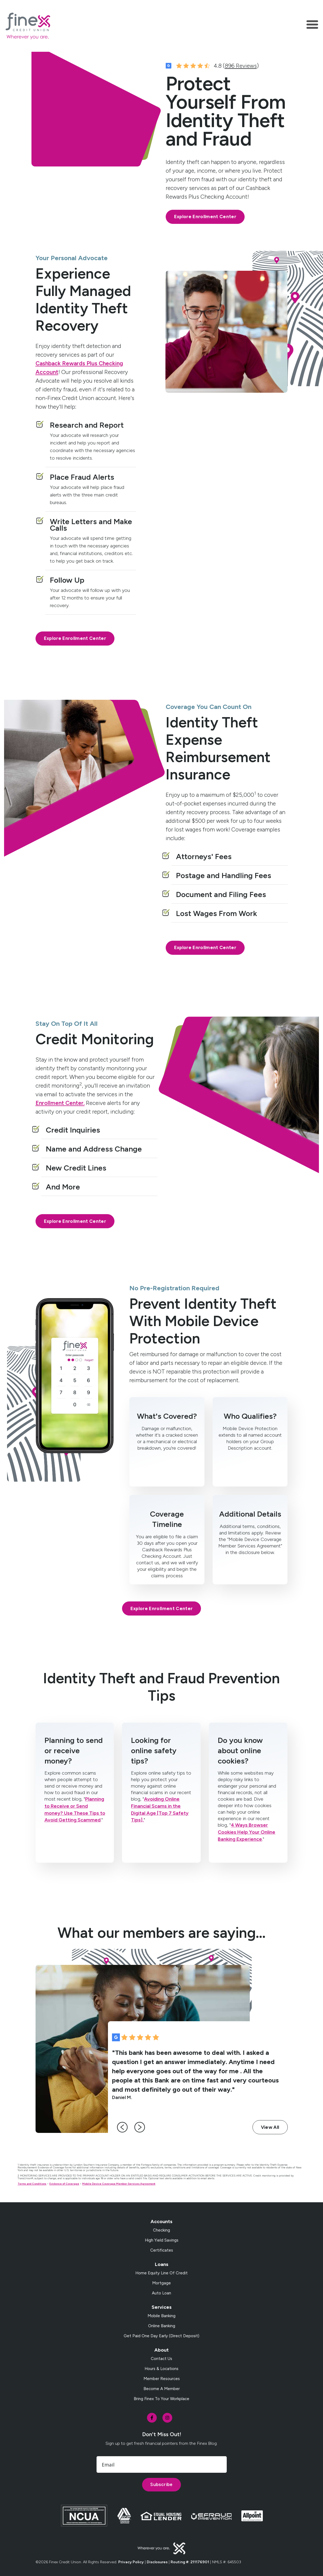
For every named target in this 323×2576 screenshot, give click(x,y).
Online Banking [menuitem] (161, 2333)
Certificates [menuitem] (161, 2257)
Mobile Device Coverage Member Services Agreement (118, 2191)
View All (270, 2134)
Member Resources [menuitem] (161, 2386)
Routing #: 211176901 (190, 2569)
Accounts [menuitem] (161, 2229)
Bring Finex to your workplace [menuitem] (161, 2406)
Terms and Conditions (32, 2191)
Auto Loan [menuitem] (161, 2300)
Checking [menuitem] (161, 2237)
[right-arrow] (142, 2134)
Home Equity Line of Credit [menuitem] (161, 2280)
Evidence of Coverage (64, 2191)
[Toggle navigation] (312, 26)
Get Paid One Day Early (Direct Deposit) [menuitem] (161, 2343)
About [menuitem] (161, 2358)
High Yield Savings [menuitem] (161, 2247)
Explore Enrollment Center (205, 225)
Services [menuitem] (162, 2315)
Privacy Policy (131, 2569)
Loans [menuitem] (161, 2272)
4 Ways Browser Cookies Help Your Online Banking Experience (246, 1840)
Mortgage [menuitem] (161, 2290)
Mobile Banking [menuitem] (161, 2323)
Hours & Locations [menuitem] (161, 2376)
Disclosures (157, 2569)
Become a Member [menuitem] (161, 2396)
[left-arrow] (125, 2134)
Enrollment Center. (60, 1111)
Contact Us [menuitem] (161, 2366)
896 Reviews (241, 74)
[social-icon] (152, 2425)
